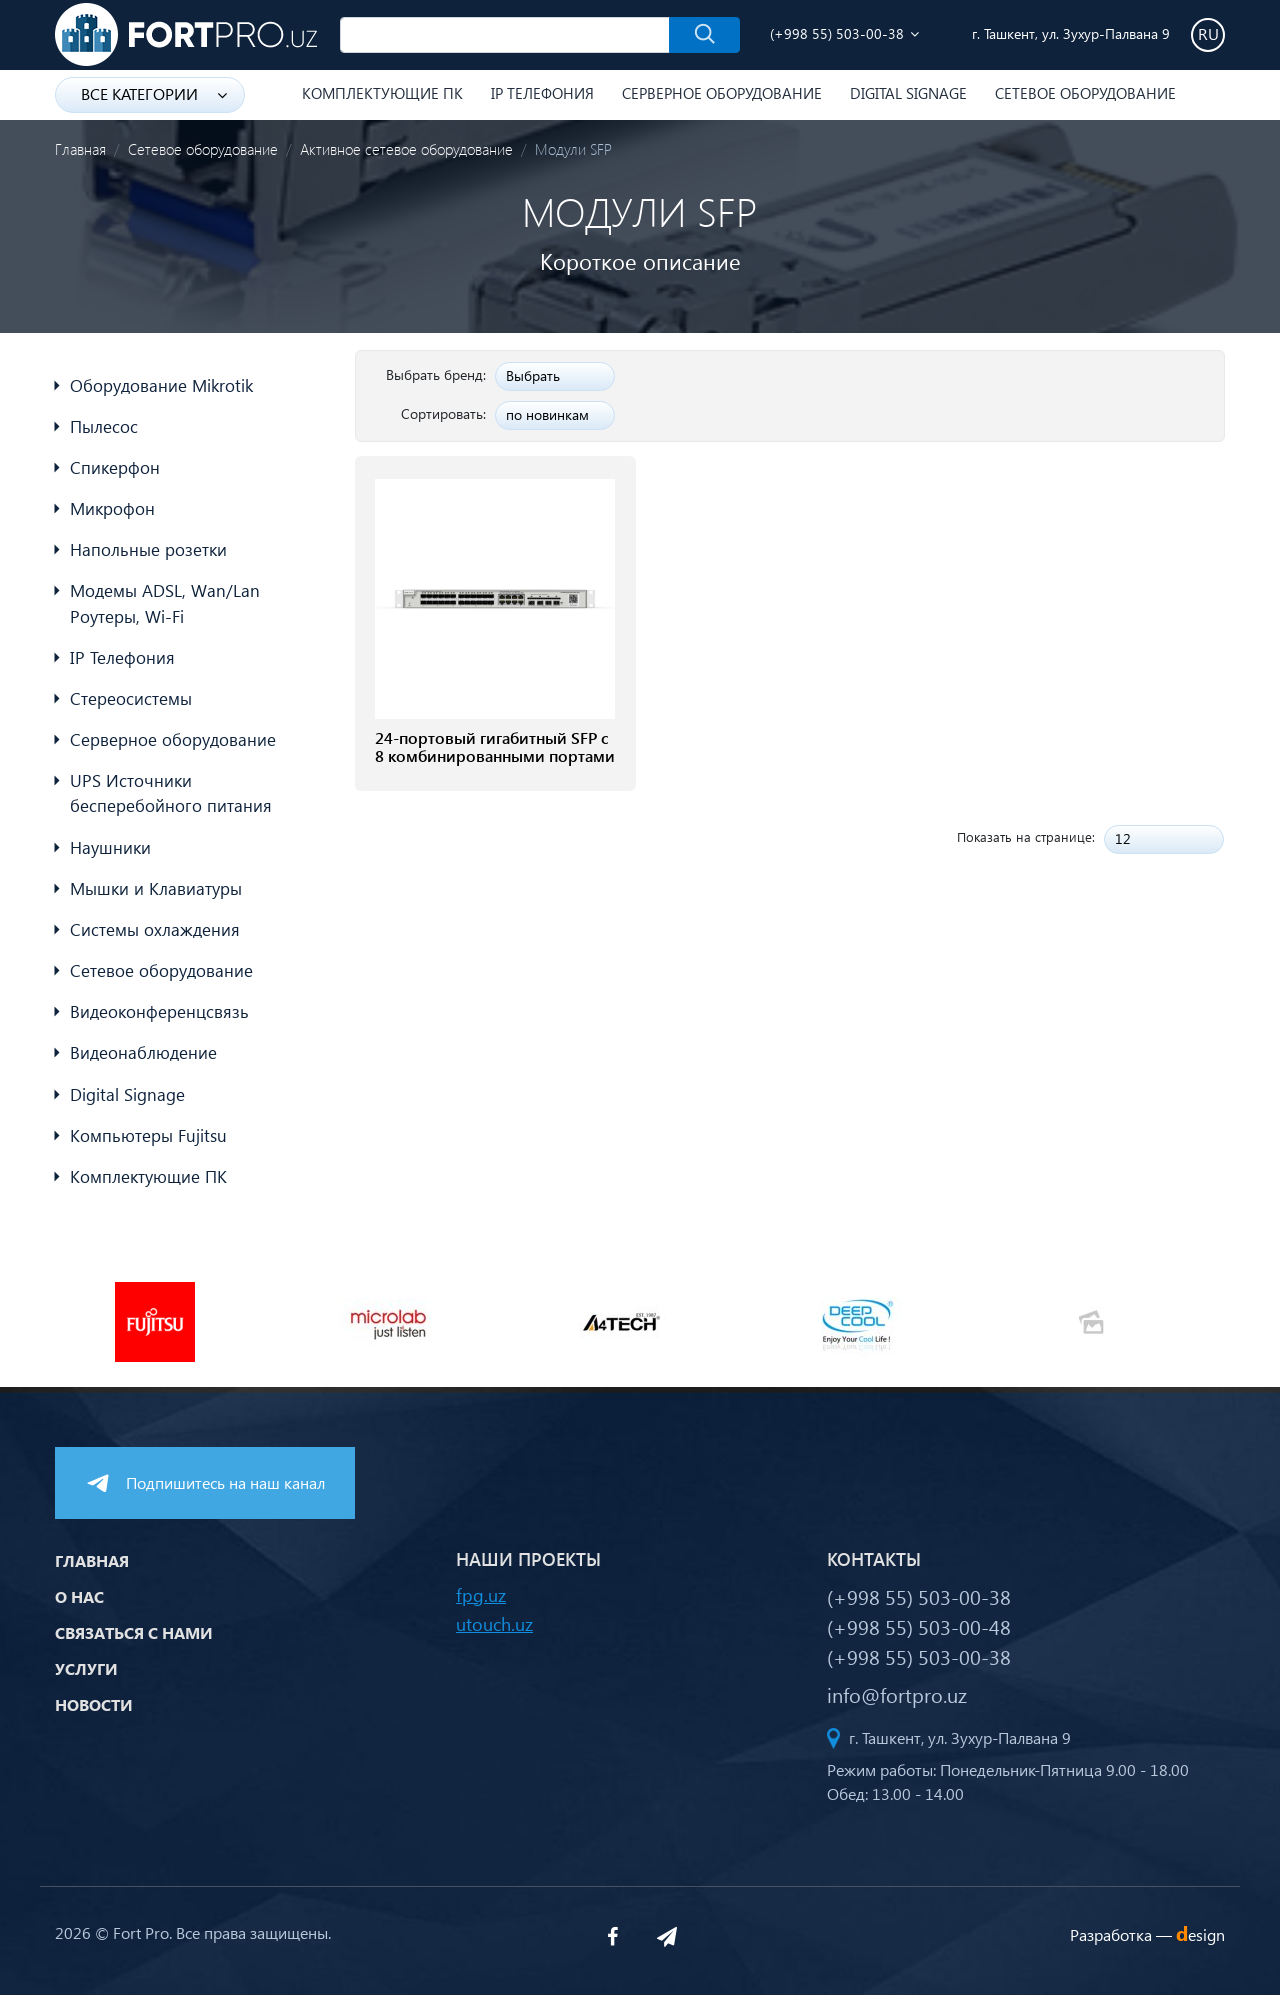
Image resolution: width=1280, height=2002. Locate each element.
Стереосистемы (131, 701)
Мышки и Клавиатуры (156, 892)
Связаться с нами (134, 1639)
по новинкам (547, 414)
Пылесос (104, 426)
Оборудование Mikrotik (161, 385)
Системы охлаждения (155, 934)
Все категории (154, 93)
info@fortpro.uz (897, 1701)
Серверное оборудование (722, 93)
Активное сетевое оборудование (406, 149)
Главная (80, 149)
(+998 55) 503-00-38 (837, 33)
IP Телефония (542, 93)
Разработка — (1147, 1941)
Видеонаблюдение (143, 1058)
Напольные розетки (148, 551)
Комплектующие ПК (382, 93)
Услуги (86, 1675)
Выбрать (533, 375)
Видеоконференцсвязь (159, 1017)
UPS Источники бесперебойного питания (171, 797)
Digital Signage (908, 93)
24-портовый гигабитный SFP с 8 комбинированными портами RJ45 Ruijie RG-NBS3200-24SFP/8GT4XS (495, 767)
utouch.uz (494, 1630)
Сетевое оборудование (1085, 93)
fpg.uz (481, 1601)
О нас (79, 1603)
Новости (94, 1711)
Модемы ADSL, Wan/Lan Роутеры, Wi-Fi (165, 605)
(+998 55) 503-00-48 (919, 1633)
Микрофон (112, 509)
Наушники (110, 851)
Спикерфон (115, 468)
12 (1123, 838)
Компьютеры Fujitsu (148, 1141)
